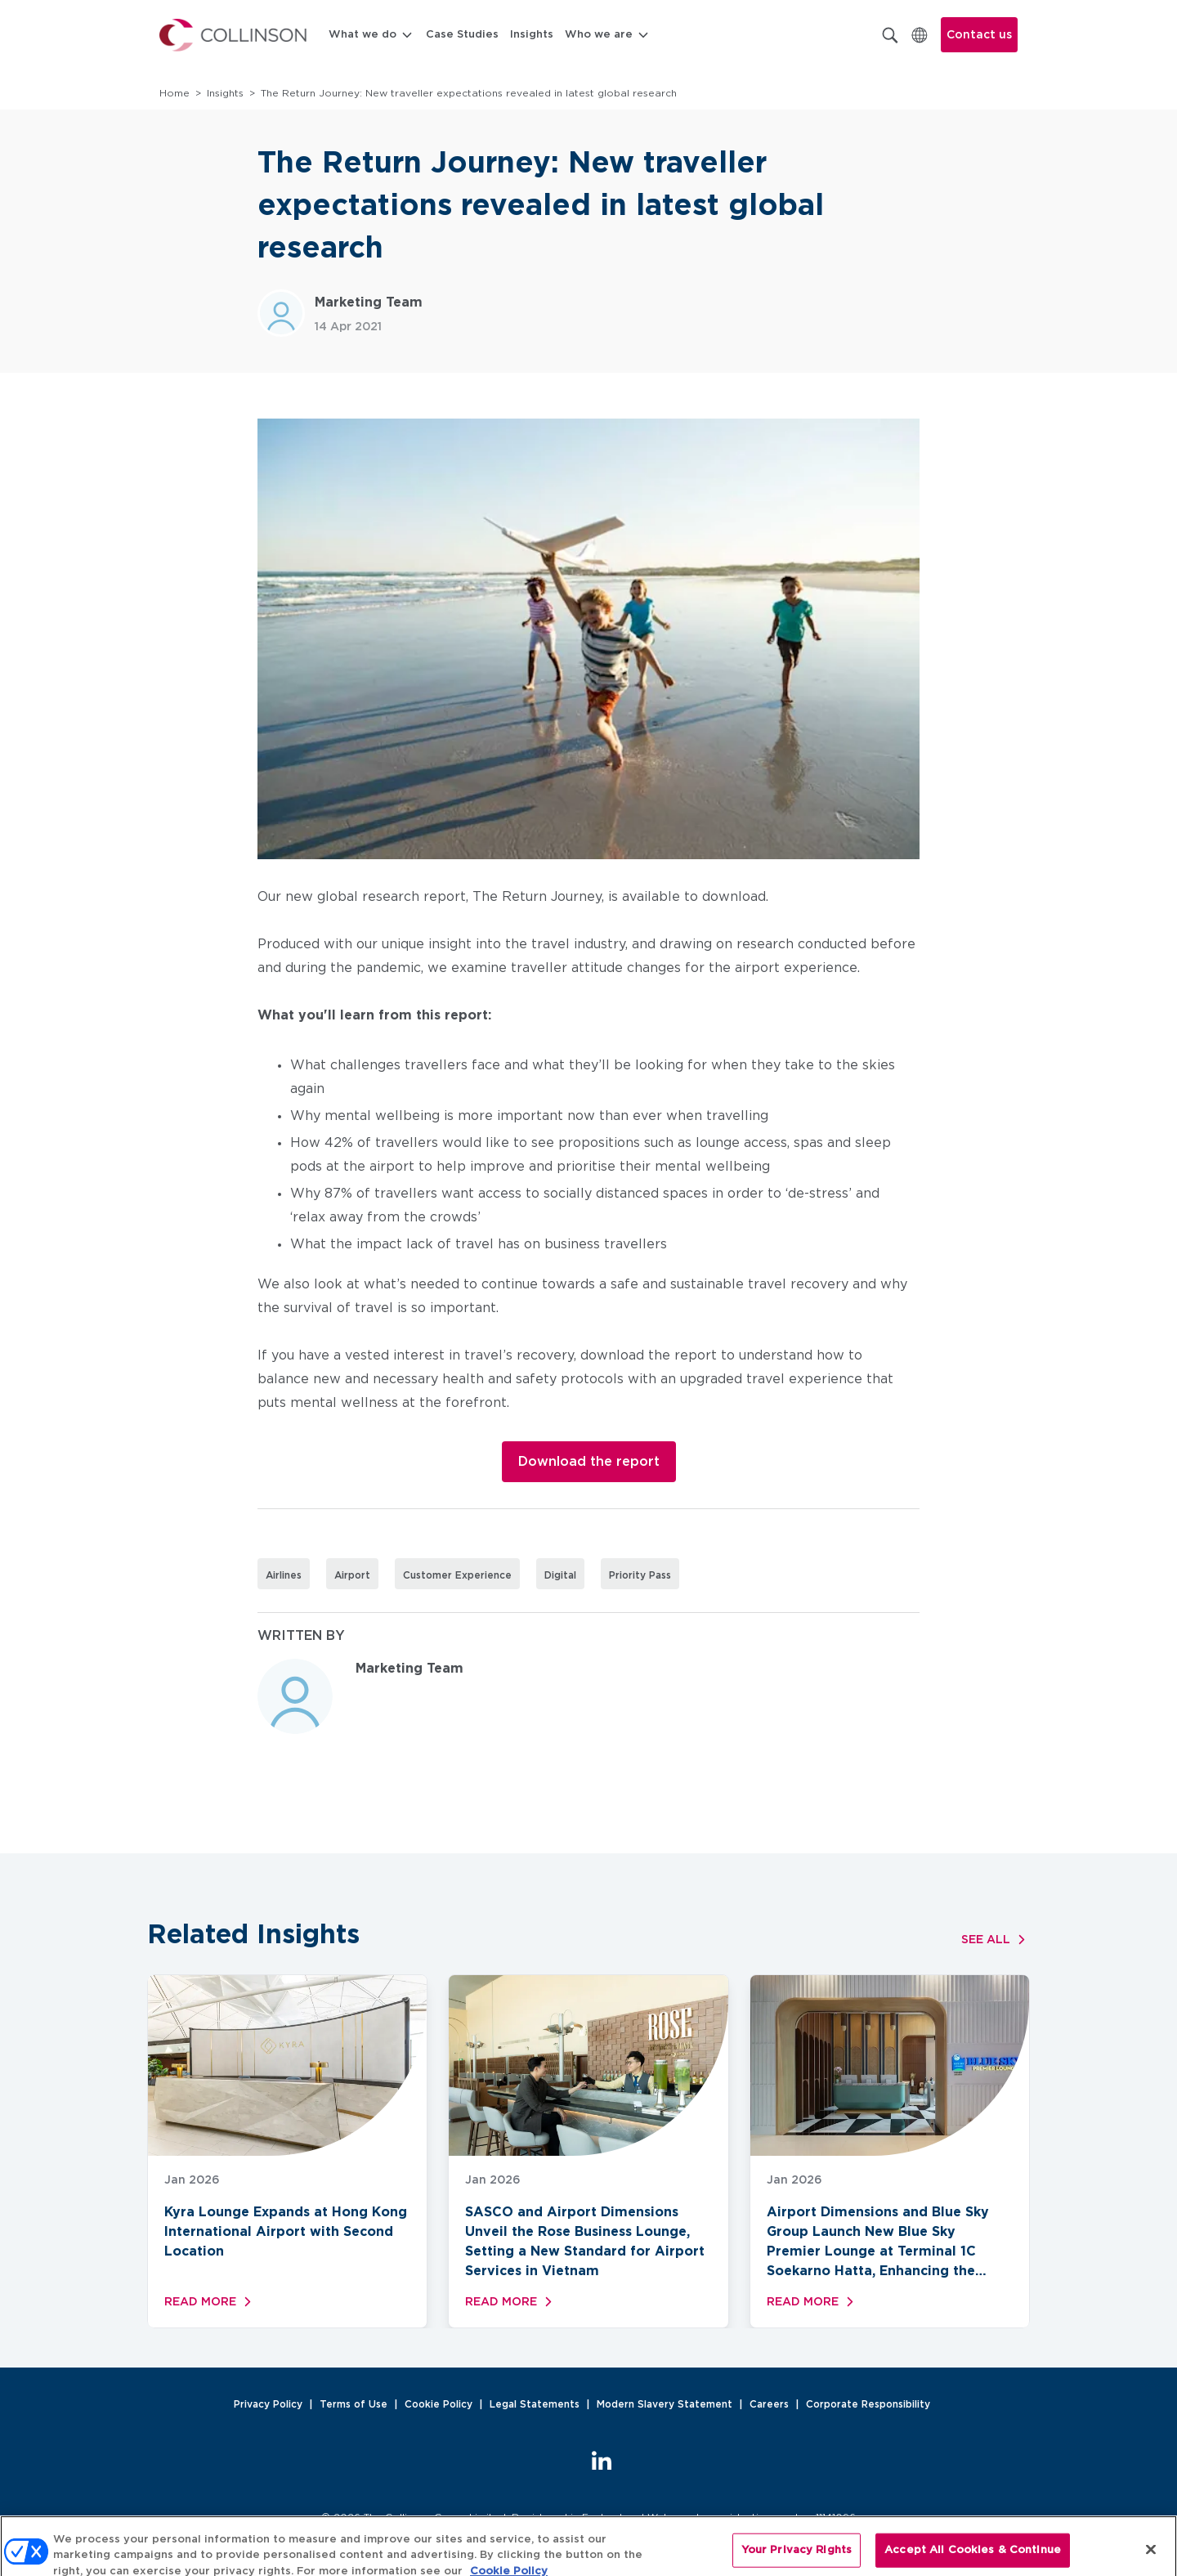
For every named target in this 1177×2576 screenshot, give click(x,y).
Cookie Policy (438, 2404)
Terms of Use (353, 2404)
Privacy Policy (268, 2404)
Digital (560, 1575)
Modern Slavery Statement (664, 2404)
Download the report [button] (589, 1461)
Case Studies (462, 34)
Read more (210, 2302)
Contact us (979, 35)
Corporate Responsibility (868, 2404)
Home (174, 93)
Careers (769, 2404)
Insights (531, 34)
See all (995, 1940)
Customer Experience (457, 1575)
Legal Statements (535, 2404)
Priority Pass (640, 1575)
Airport (352, 1575)
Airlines (284, 1575)
